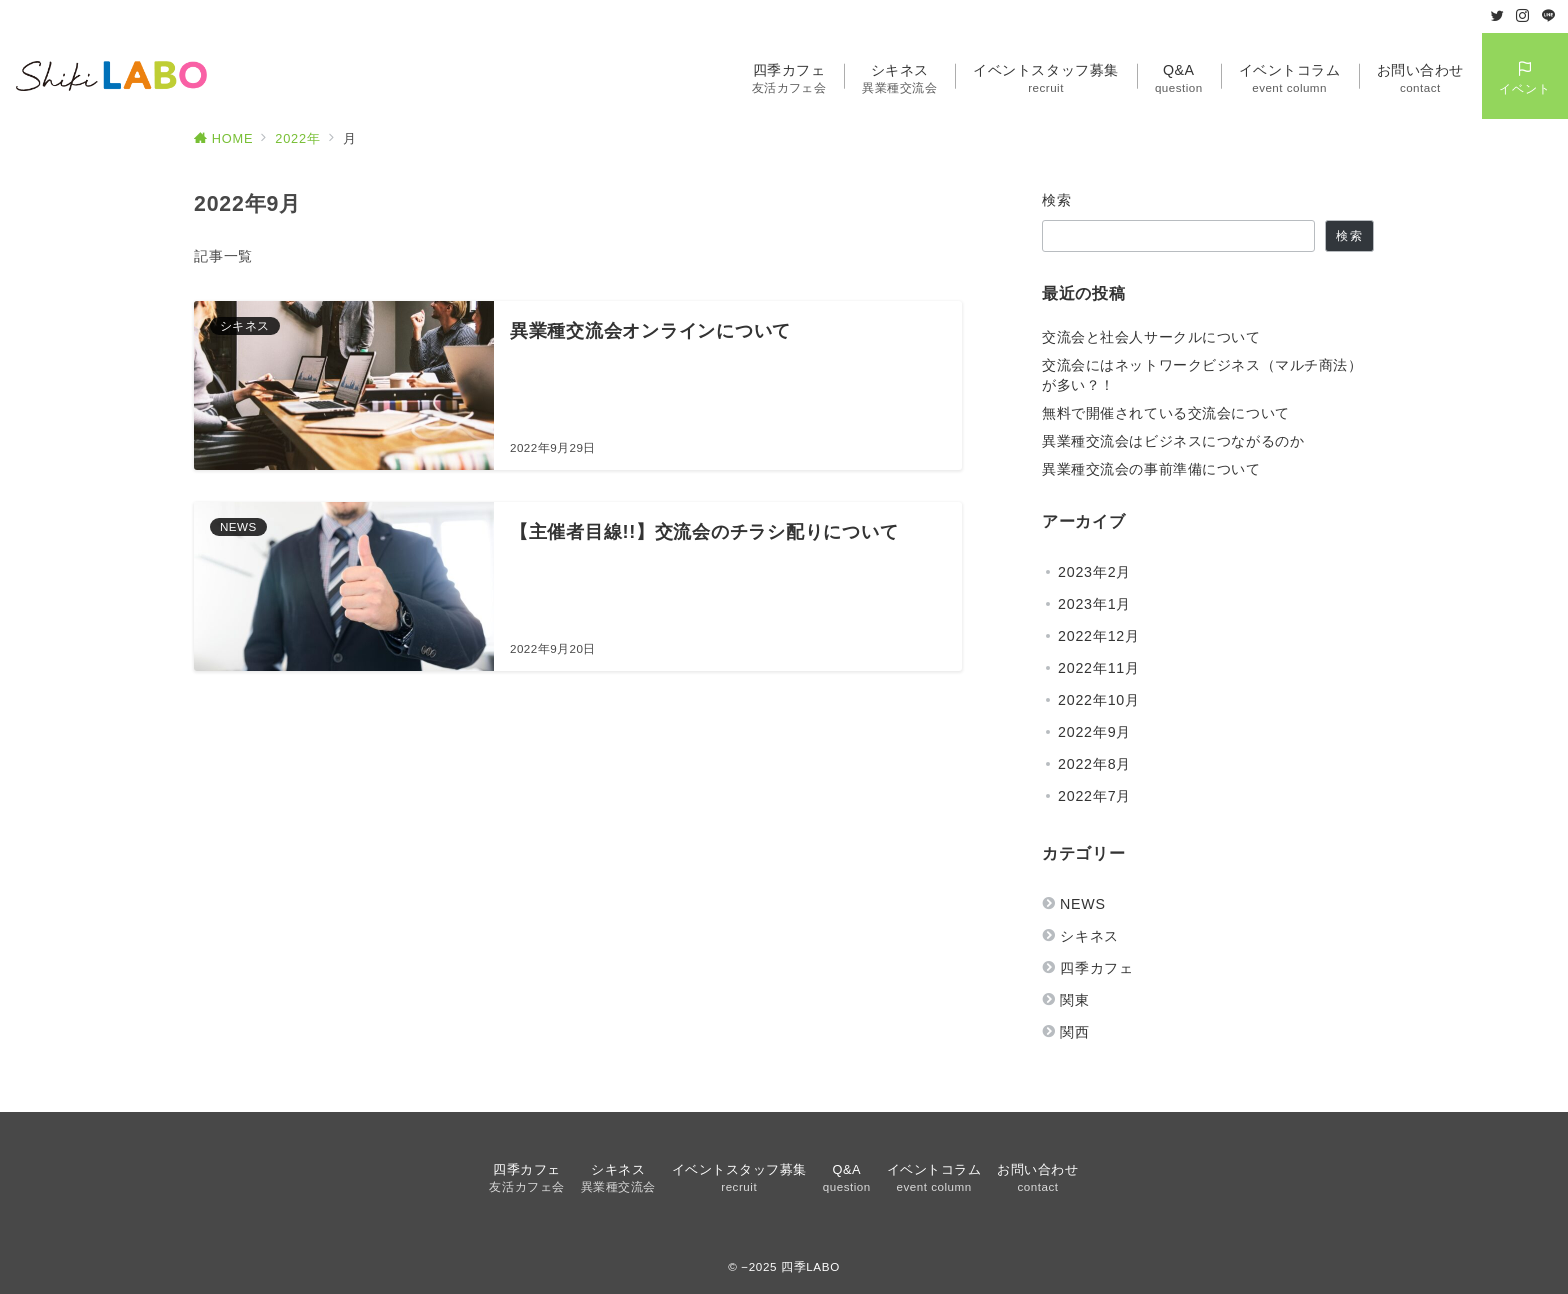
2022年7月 (1094, 796)
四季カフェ (1097, 968)
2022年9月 (1094, 732)
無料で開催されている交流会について (1166, 413)
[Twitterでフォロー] (1498, 16)
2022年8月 (1094, 764)
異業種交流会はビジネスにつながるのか (1173, 441)
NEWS (1083, 904)
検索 (1057, 200)
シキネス (1089, 936)
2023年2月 (1094, 572)
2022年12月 (1099, 636)
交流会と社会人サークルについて (1151, 337)
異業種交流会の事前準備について (1151, 469)
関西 (1075, 1032)
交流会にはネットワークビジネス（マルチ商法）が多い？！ (1202, 375)
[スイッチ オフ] (1525, 76)
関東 (1075, 1000)
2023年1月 (1094, 604)
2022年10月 (1099, 700)
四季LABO (810, 1266)
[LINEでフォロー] (1549, 16)
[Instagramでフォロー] (1523, 16)
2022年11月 (1099, 668)
